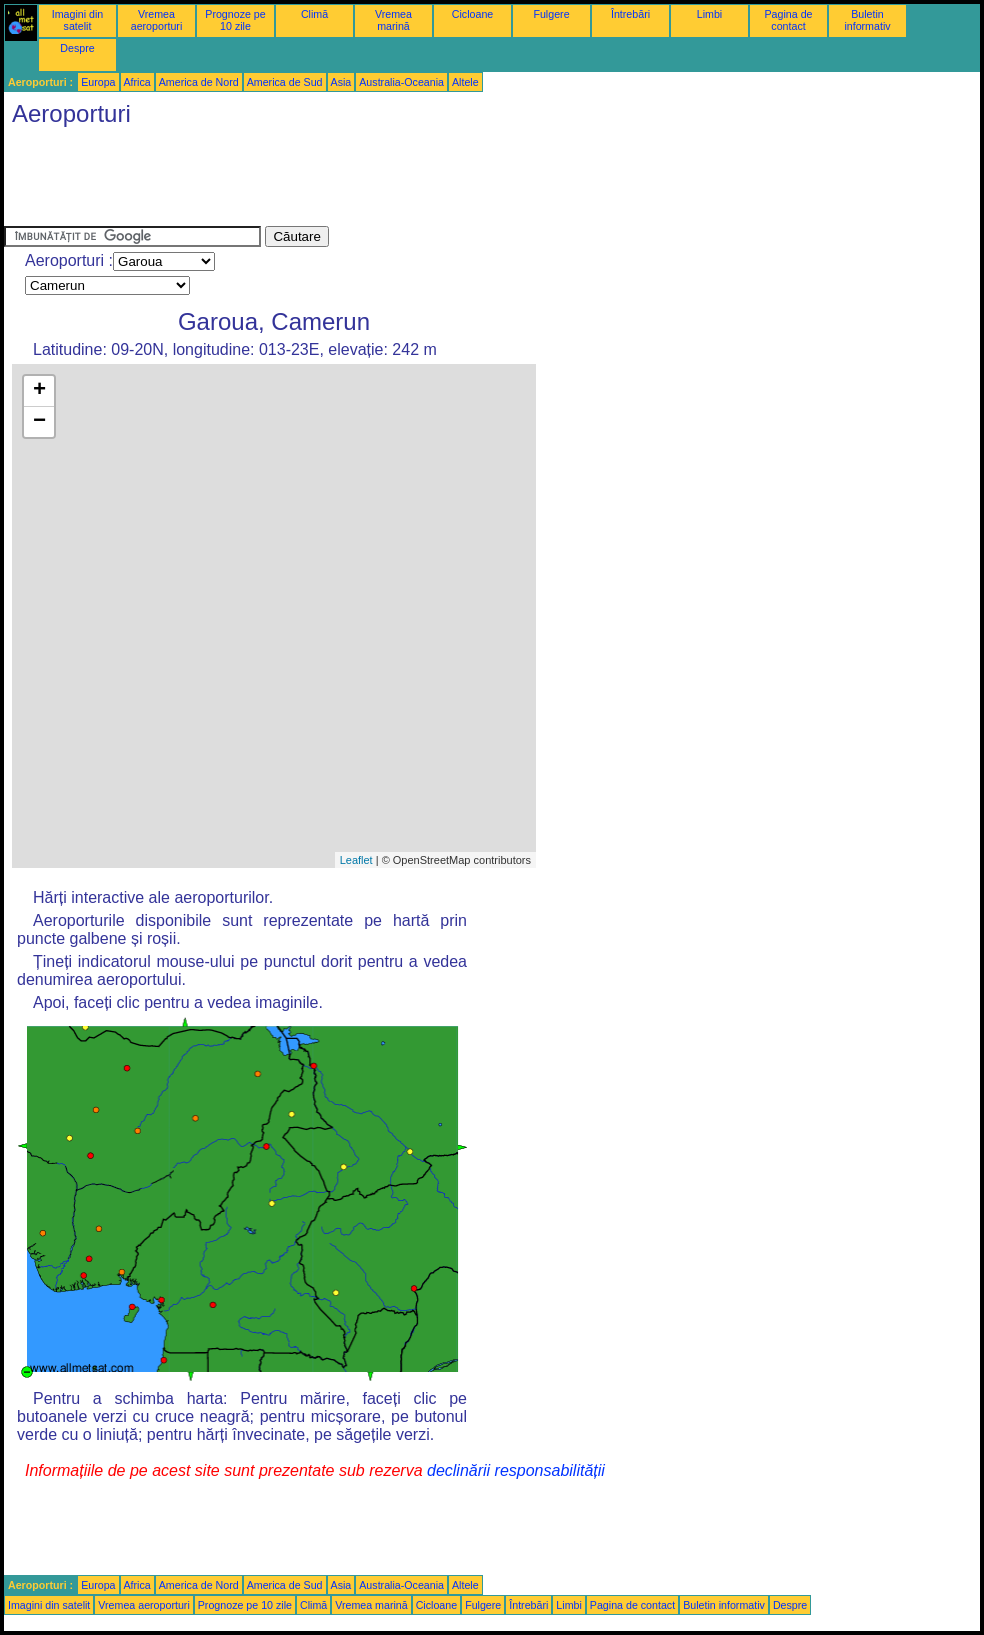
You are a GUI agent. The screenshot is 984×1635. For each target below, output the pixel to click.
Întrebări (630, 14)
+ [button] (39, 391)
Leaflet (356, 860)
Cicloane (472, 14)
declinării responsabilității (516, 1470)
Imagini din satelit (78, 20)
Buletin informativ (867, 20)
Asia (341, 82)
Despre (77, 48)
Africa (137, 82)
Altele (465, 82)
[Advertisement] (368, 181)
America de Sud (285, 82)
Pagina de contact (789, 20)
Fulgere (551, 14)
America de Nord (199, 82)
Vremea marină (393, 20)
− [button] (39, 422)
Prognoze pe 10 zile (235, 20)
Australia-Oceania (401, 82)
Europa (98, 82)
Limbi (709, 14)
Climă (314, 14)
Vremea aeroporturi (157, 20)
